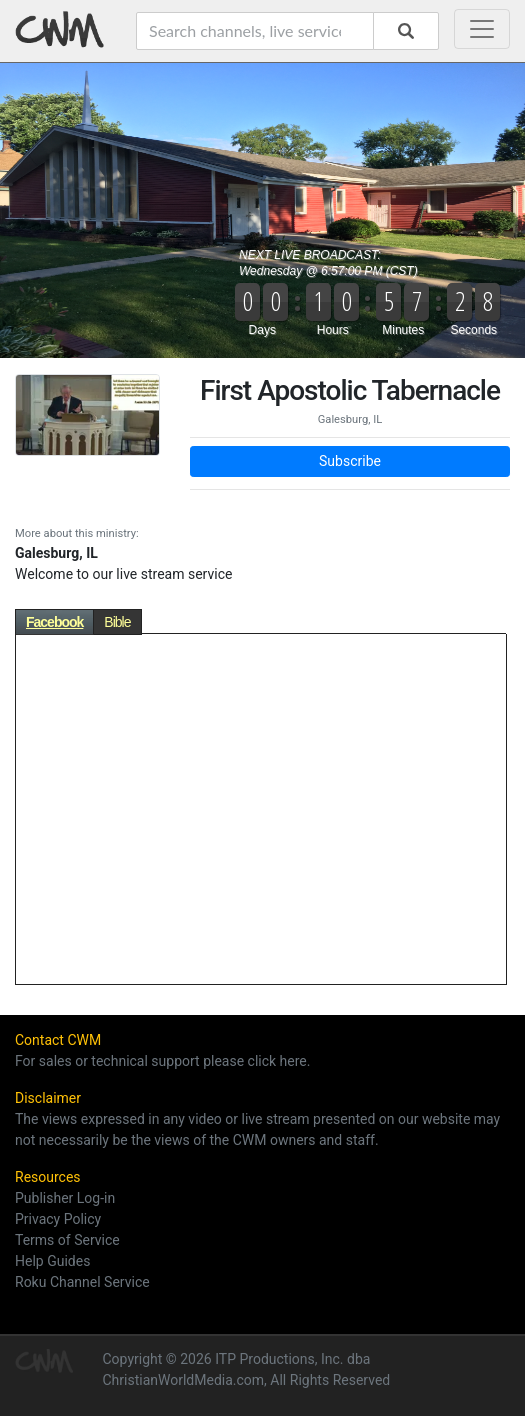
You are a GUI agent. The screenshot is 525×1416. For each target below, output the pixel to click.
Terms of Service (67, 1240)
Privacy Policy (58, 1219)
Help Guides (52, 1261)
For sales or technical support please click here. (162, 1061)
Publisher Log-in (65, 1198)
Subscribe (350, 461)
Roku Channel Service (82, 1282)
